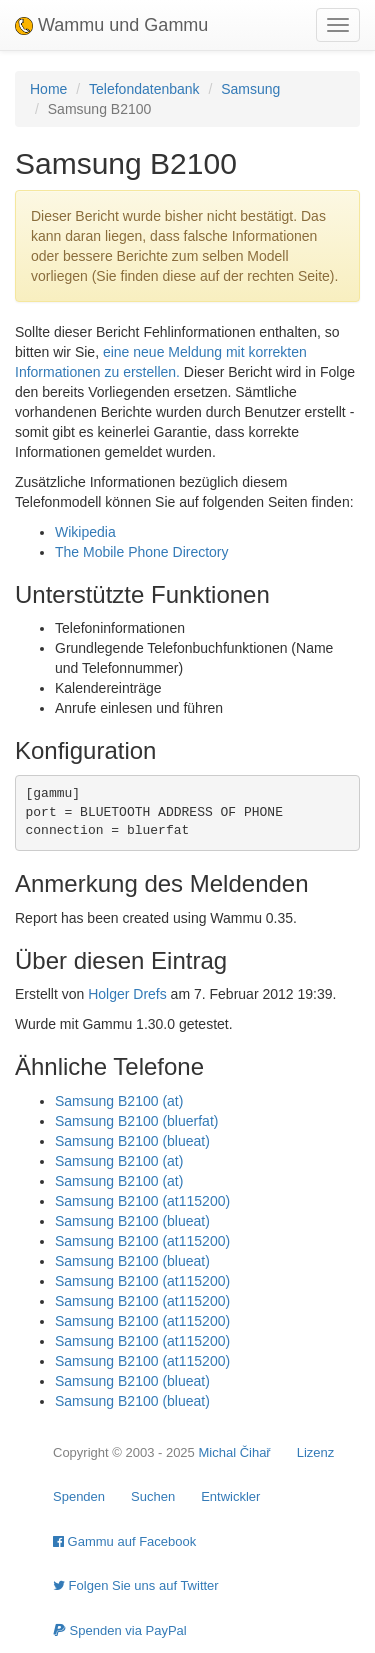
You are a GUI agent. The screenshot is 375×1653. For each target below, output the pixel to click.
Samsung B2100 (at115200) (142, 1201)
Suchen (153, 1496)
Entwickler (230, 1496)
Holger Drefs (127, 994)
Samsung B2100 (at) (119, 1101)
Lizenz (316, 1452)
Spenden (79, 1496)
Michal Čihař (234, 1452)
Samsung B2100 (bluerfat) (136, 1121)
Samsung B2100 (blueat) (132, 1141)
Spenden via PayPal (120, 1630)
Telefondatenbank (144, 89)
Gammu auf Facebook (124, 1541)
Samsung (250, 89)
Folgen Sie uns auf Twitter (136, 1585)
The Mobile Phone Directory (142, 552)
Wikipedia (85, 532)
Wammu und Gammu (111, 25)
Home (48, 89)
